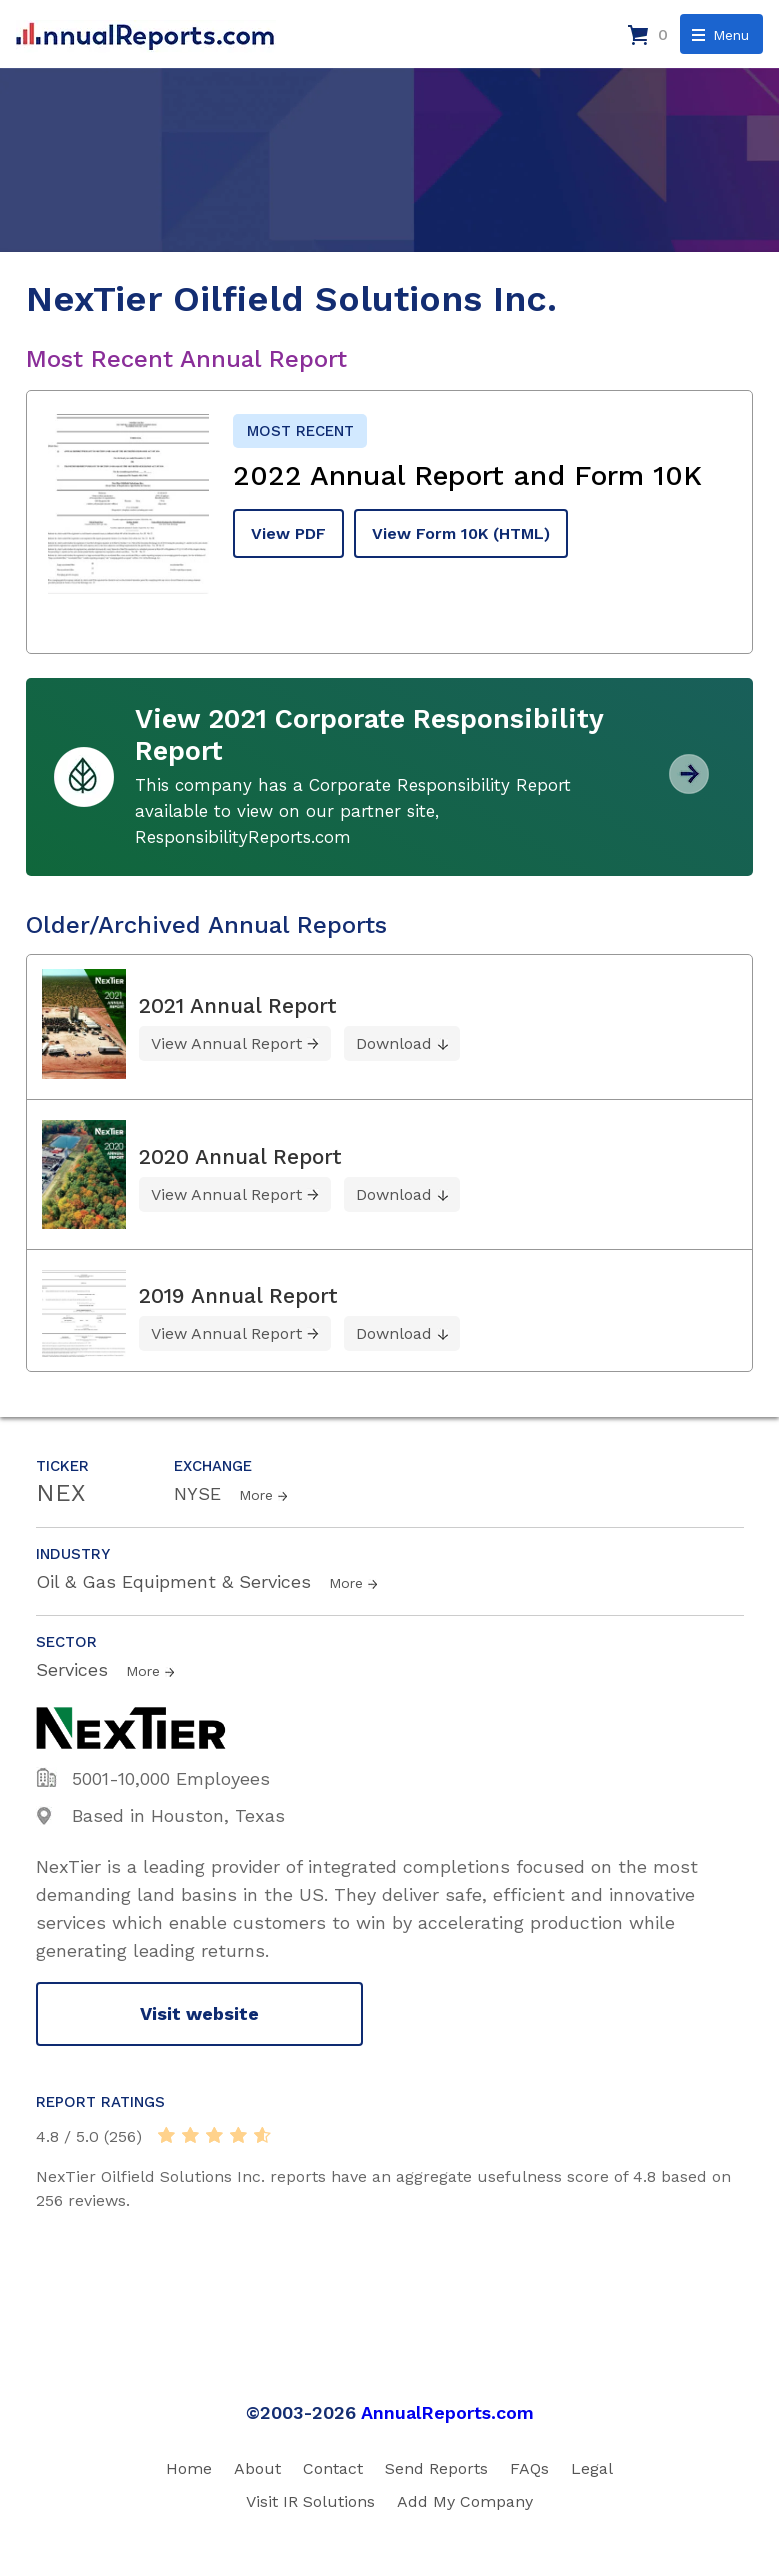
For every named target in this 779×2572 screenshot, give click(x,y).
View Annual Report (226, 1043)
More (256, 1495)
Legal (592, 2468)
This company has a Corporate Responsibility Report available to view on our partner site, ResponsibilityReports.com (353, 811)
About (257, 2468)
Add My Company (465, 2501)
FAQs (529, 2468)
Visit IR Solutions (310, 2501)
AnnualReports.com (447, 2412)
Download (394, 1043)
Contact (333, 2468)
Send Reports (436, 2468)
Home (189, 2468)
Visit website (199, 2013)
